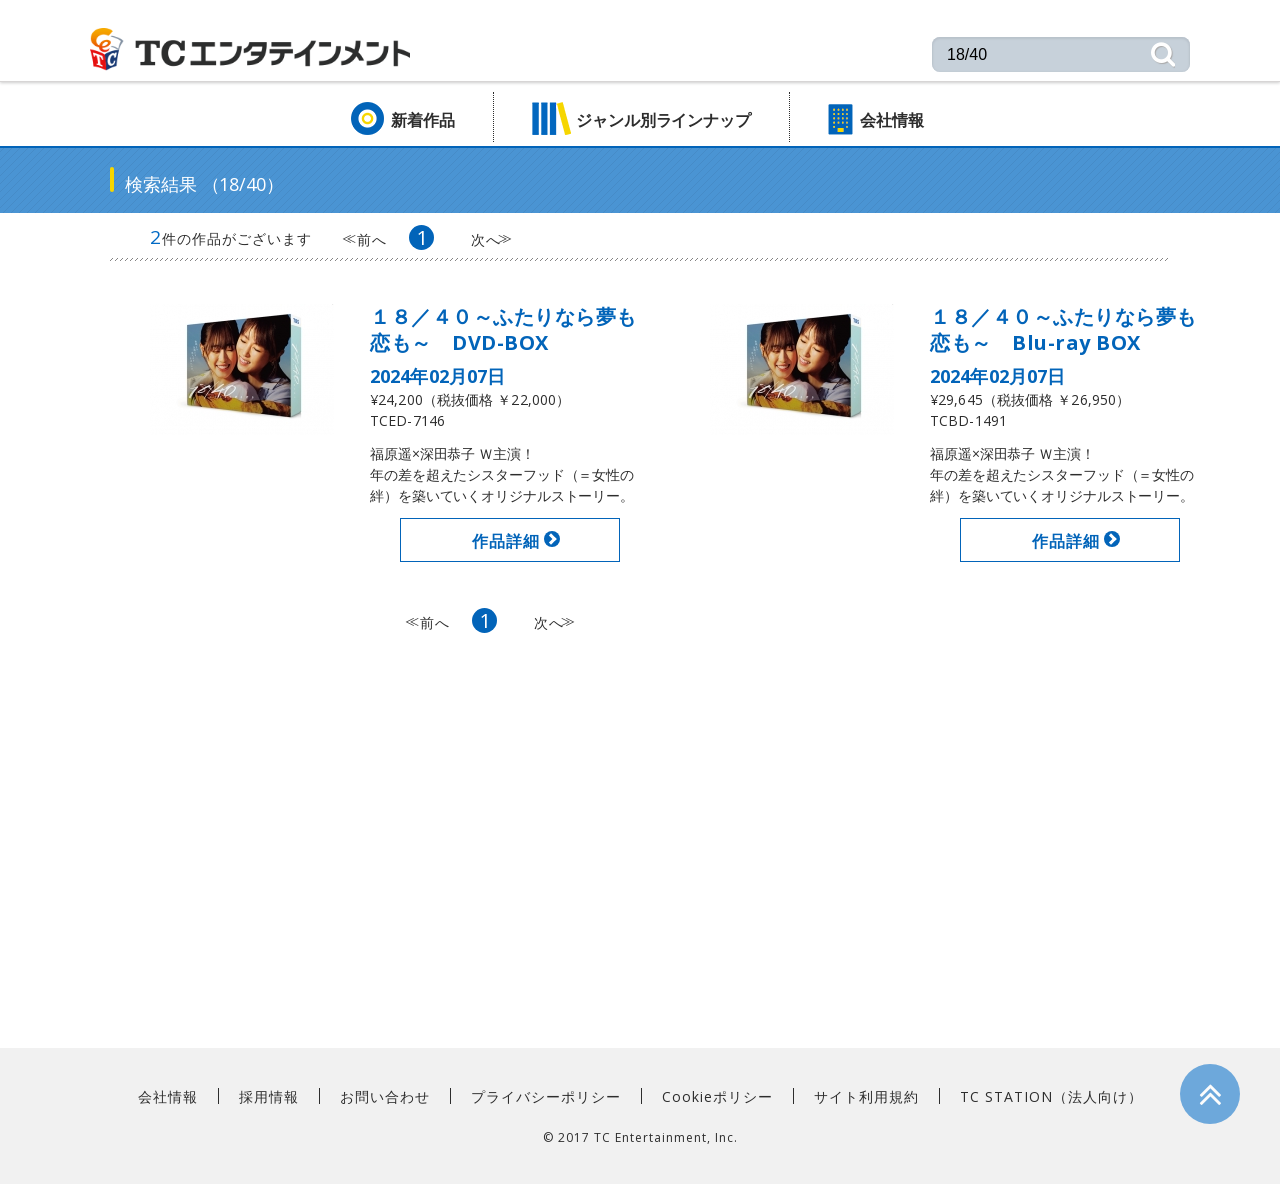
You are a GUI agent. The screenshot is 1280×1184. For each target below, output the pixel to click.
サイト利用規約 (866, 1096)
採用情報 (269, 1096)
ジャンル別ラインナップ (663, 120)
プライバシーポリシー (546, 1096)
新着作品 (423, 120)
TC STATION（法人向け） (1051, 1096)
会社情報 (892, 120)
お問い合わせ (385, 1096)
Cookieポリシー (717, 1096)
